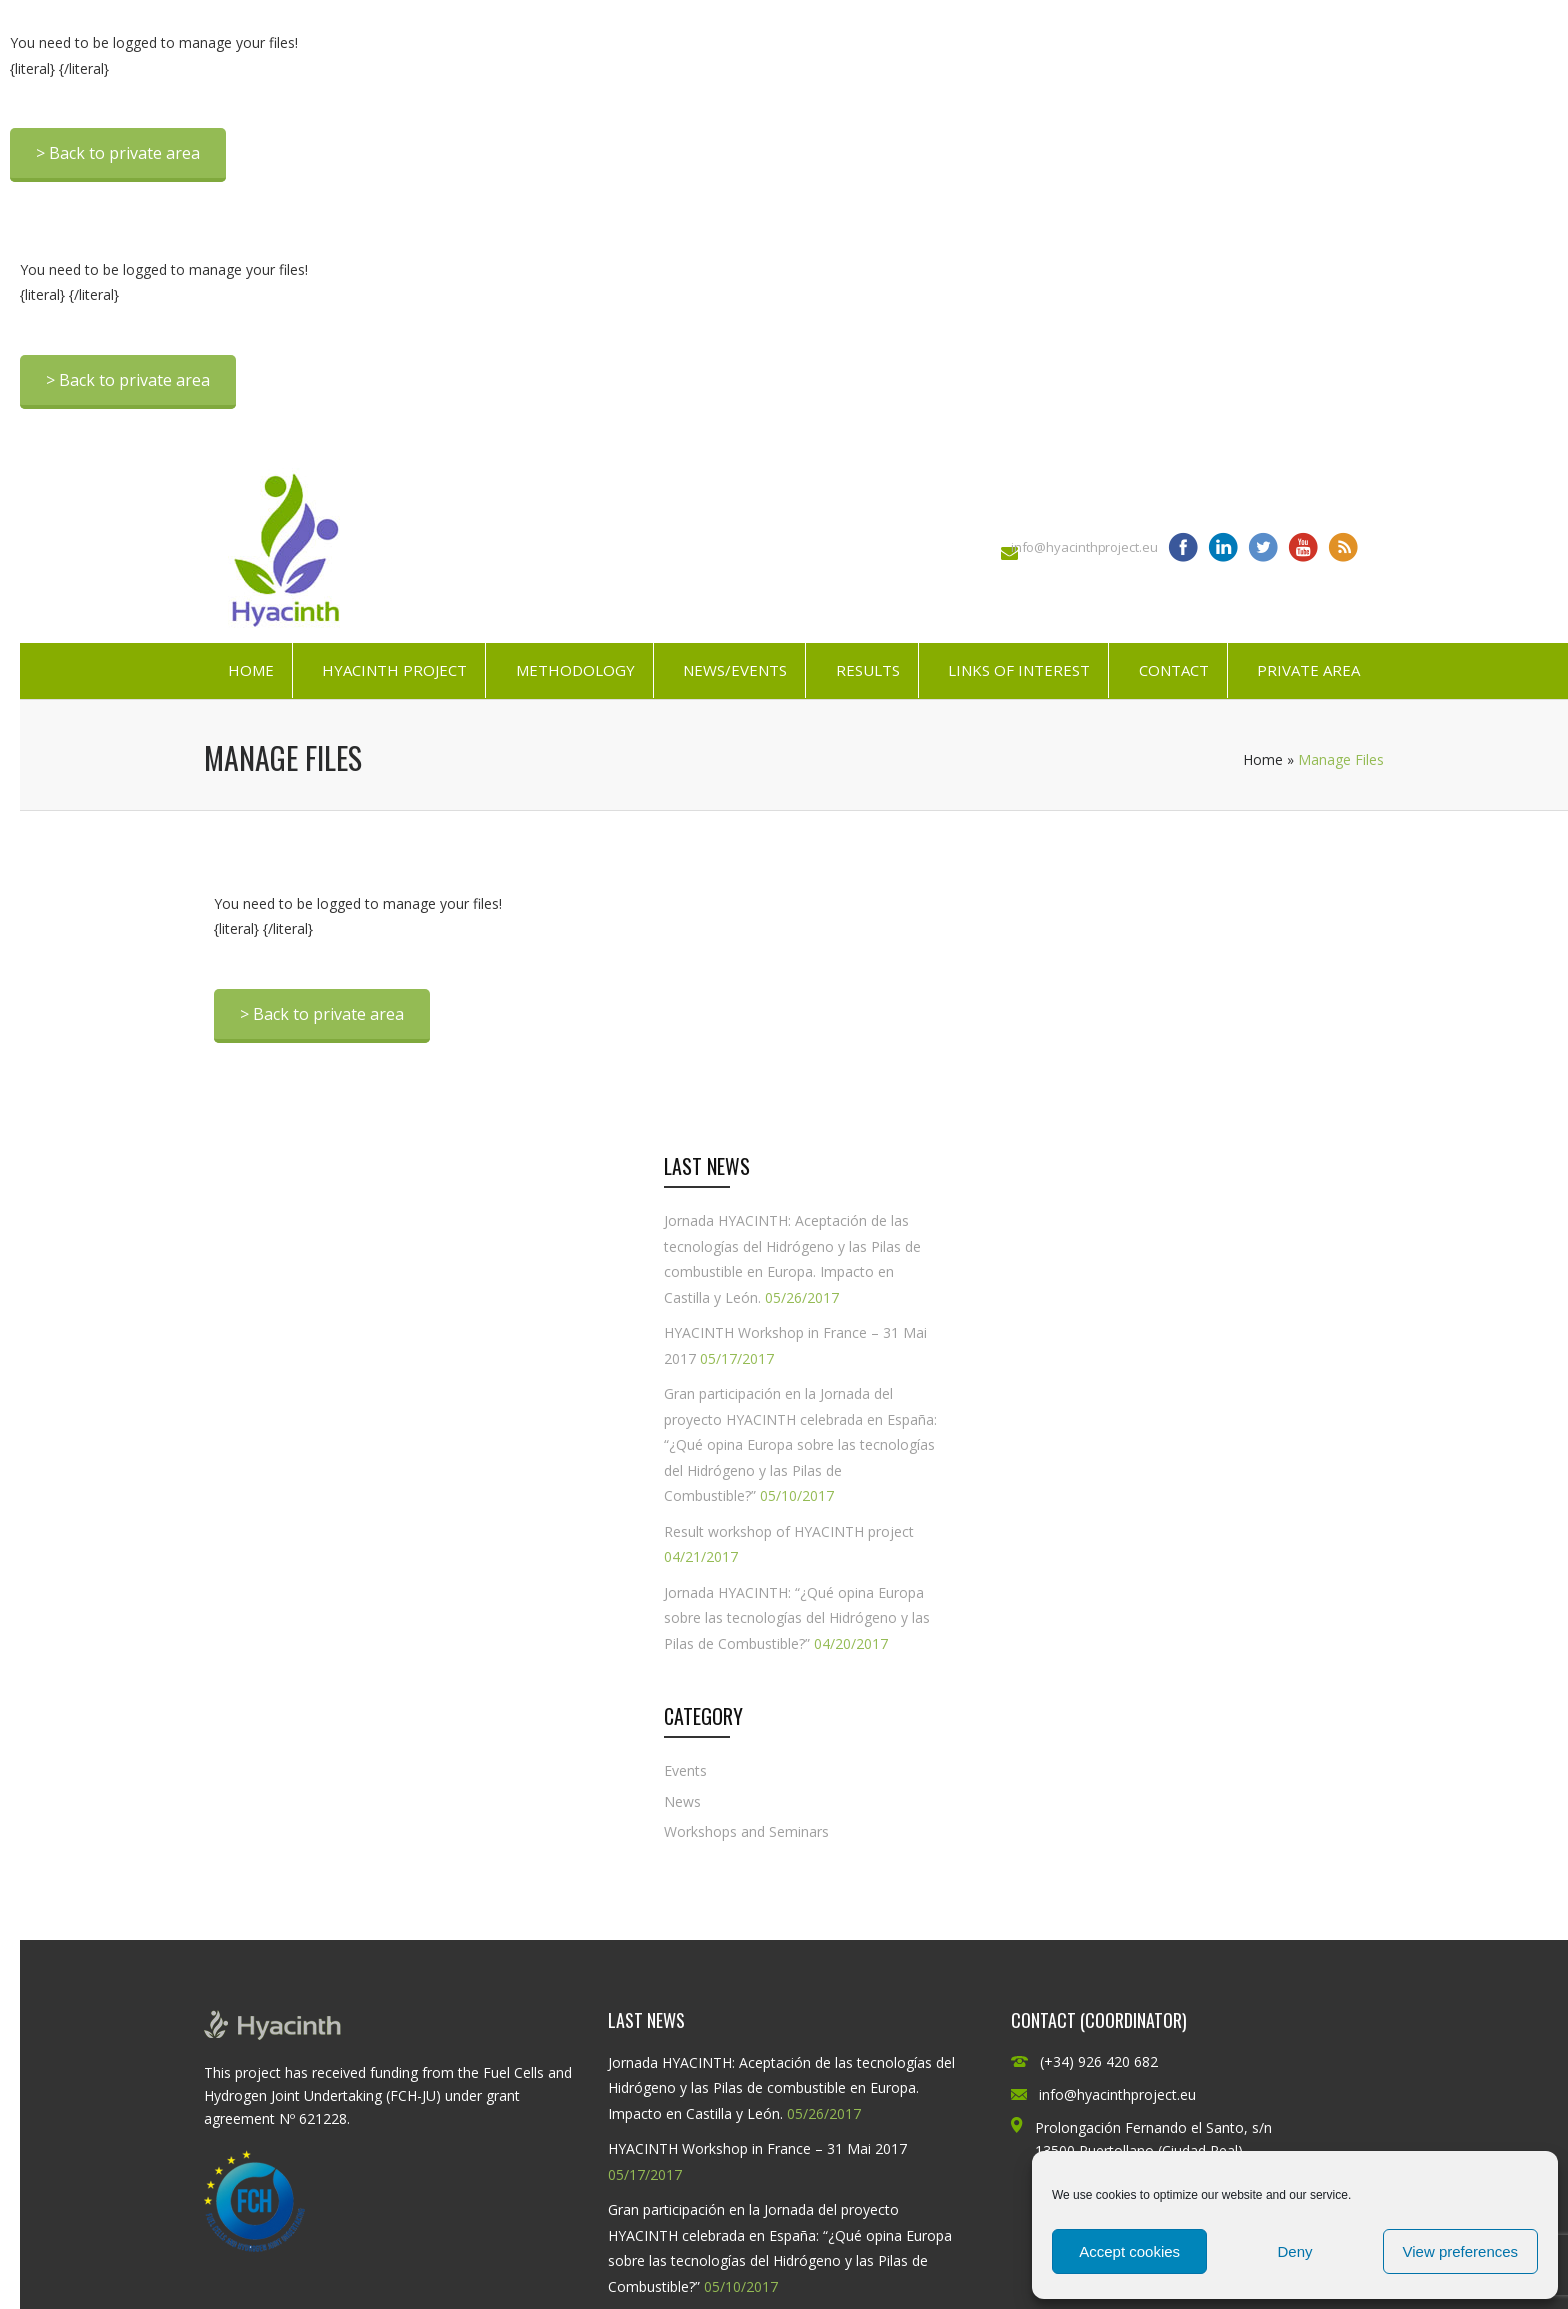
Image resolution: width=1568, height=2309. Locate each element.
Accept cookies (1129, 2251)
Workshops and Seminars (746, 1831)
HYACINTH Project (394, 670)
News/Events (735, 670)
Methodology (575, 670)
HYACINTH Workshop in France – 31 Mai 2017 (757, 2148)
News (682, 1801)
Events (685, 1770)
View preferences (1461, 2251)
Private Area (1308, 670)
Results (868, 670)
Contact (1174, 670)
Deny (1294, 2251)
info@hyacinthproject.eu (1085, 547)
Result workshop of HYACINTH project (789, 1531)
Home (251, 670)
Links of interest (1019, 670)
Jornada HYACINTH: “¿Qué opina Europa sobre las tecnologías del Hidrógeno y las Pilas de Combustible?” (797, 1618)
